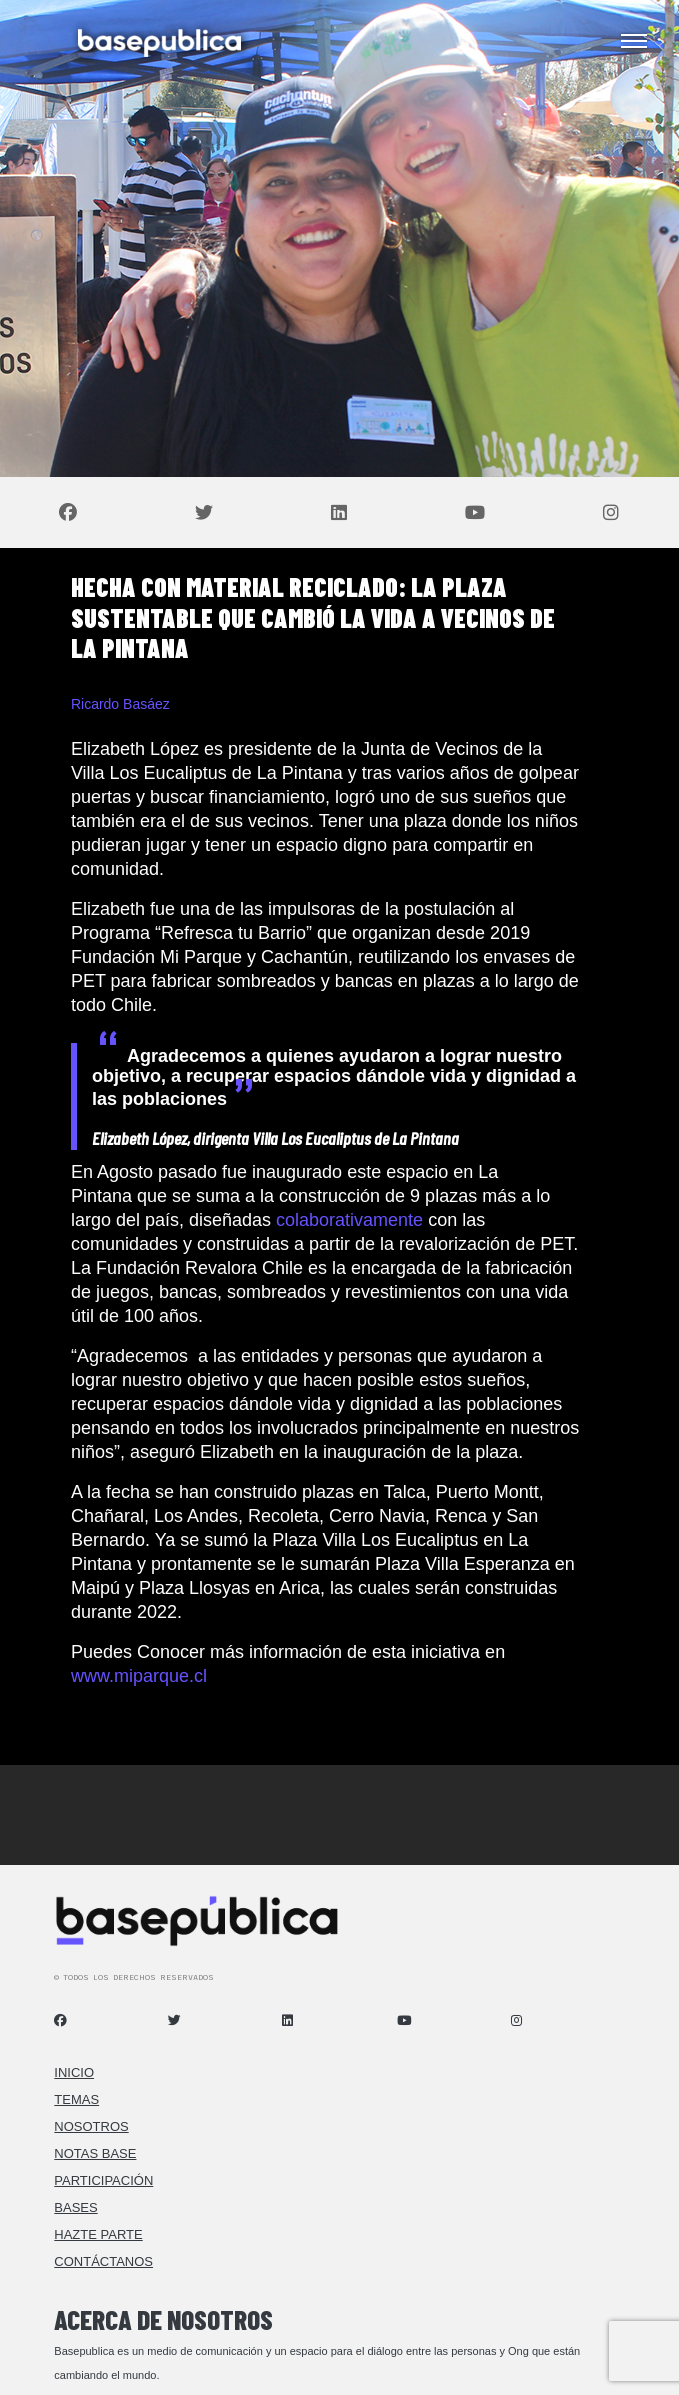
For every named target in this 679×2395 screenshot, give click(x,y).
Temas (76, 2099)
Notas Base (95, 2153)
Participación (103, 2180)
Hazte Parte (98, 2234)
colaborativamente (349, 1220)
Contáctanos (103, 2261)
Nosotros (91, 2126)
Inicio (74, 2072)
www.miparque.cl (139, 1676)
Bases (75, 2207)
